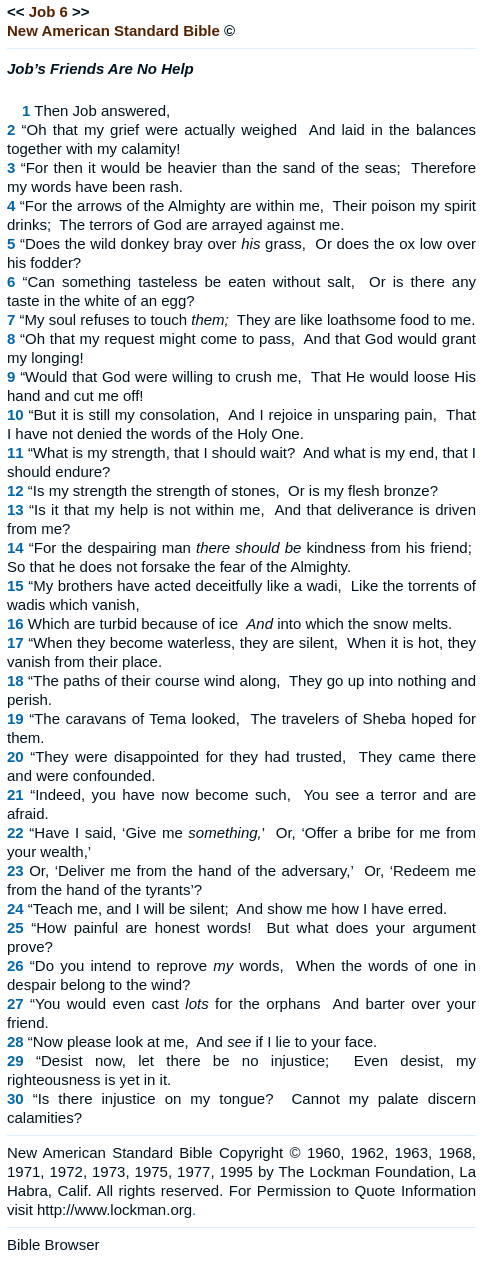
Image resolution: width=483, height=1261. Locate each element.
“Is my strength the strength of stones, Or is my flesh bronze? (233, 490)
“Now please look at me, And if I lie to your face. (202, 1041)
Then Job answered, (102, 110)
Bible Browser (53, 1244)
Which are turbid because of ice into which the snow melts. (240, 623)
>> (81, 11)
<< (16, 11)
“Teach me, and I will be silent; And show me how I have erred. (237, 908)
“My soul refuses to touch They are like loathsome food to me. (248, 319)
